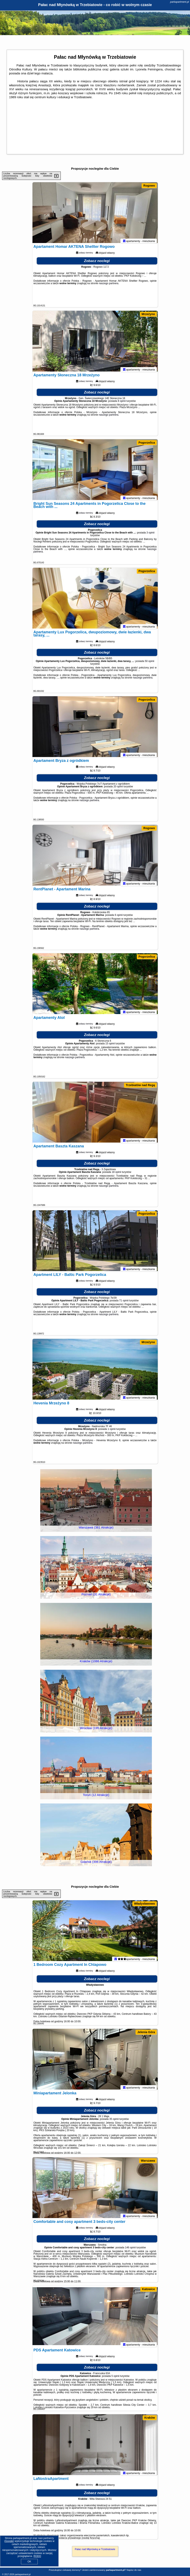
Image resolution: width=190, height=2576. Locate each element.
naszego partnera (108, 285)
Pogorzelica (146, 442)
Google (9, 2541)
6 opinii (119, 916)
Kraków (149, 2417)
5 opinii (115, 2377)
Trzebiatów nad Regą (140, 1085)
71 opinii (124, 1302)
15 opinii (110, 1045)
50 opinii (149, 663)
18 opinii (116, 1173)
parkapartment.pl (179, 1)
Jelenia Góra (146, 2032)
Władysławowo (144, 1903)
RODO (37, 2556)
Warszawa (148, 2160)
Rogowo (149, 185)
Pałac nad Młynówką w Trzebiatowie (95, 2549)
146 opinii (130, 2249)
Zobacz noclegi (97, 263)
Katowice (148, 2289)
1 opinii (112, 1430)
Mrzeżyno (148, 314)
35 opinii (114, 2120)
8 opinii (122, 402)
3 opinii (150, 534)
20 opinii (118, 788)
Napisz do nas (134, 2570)
